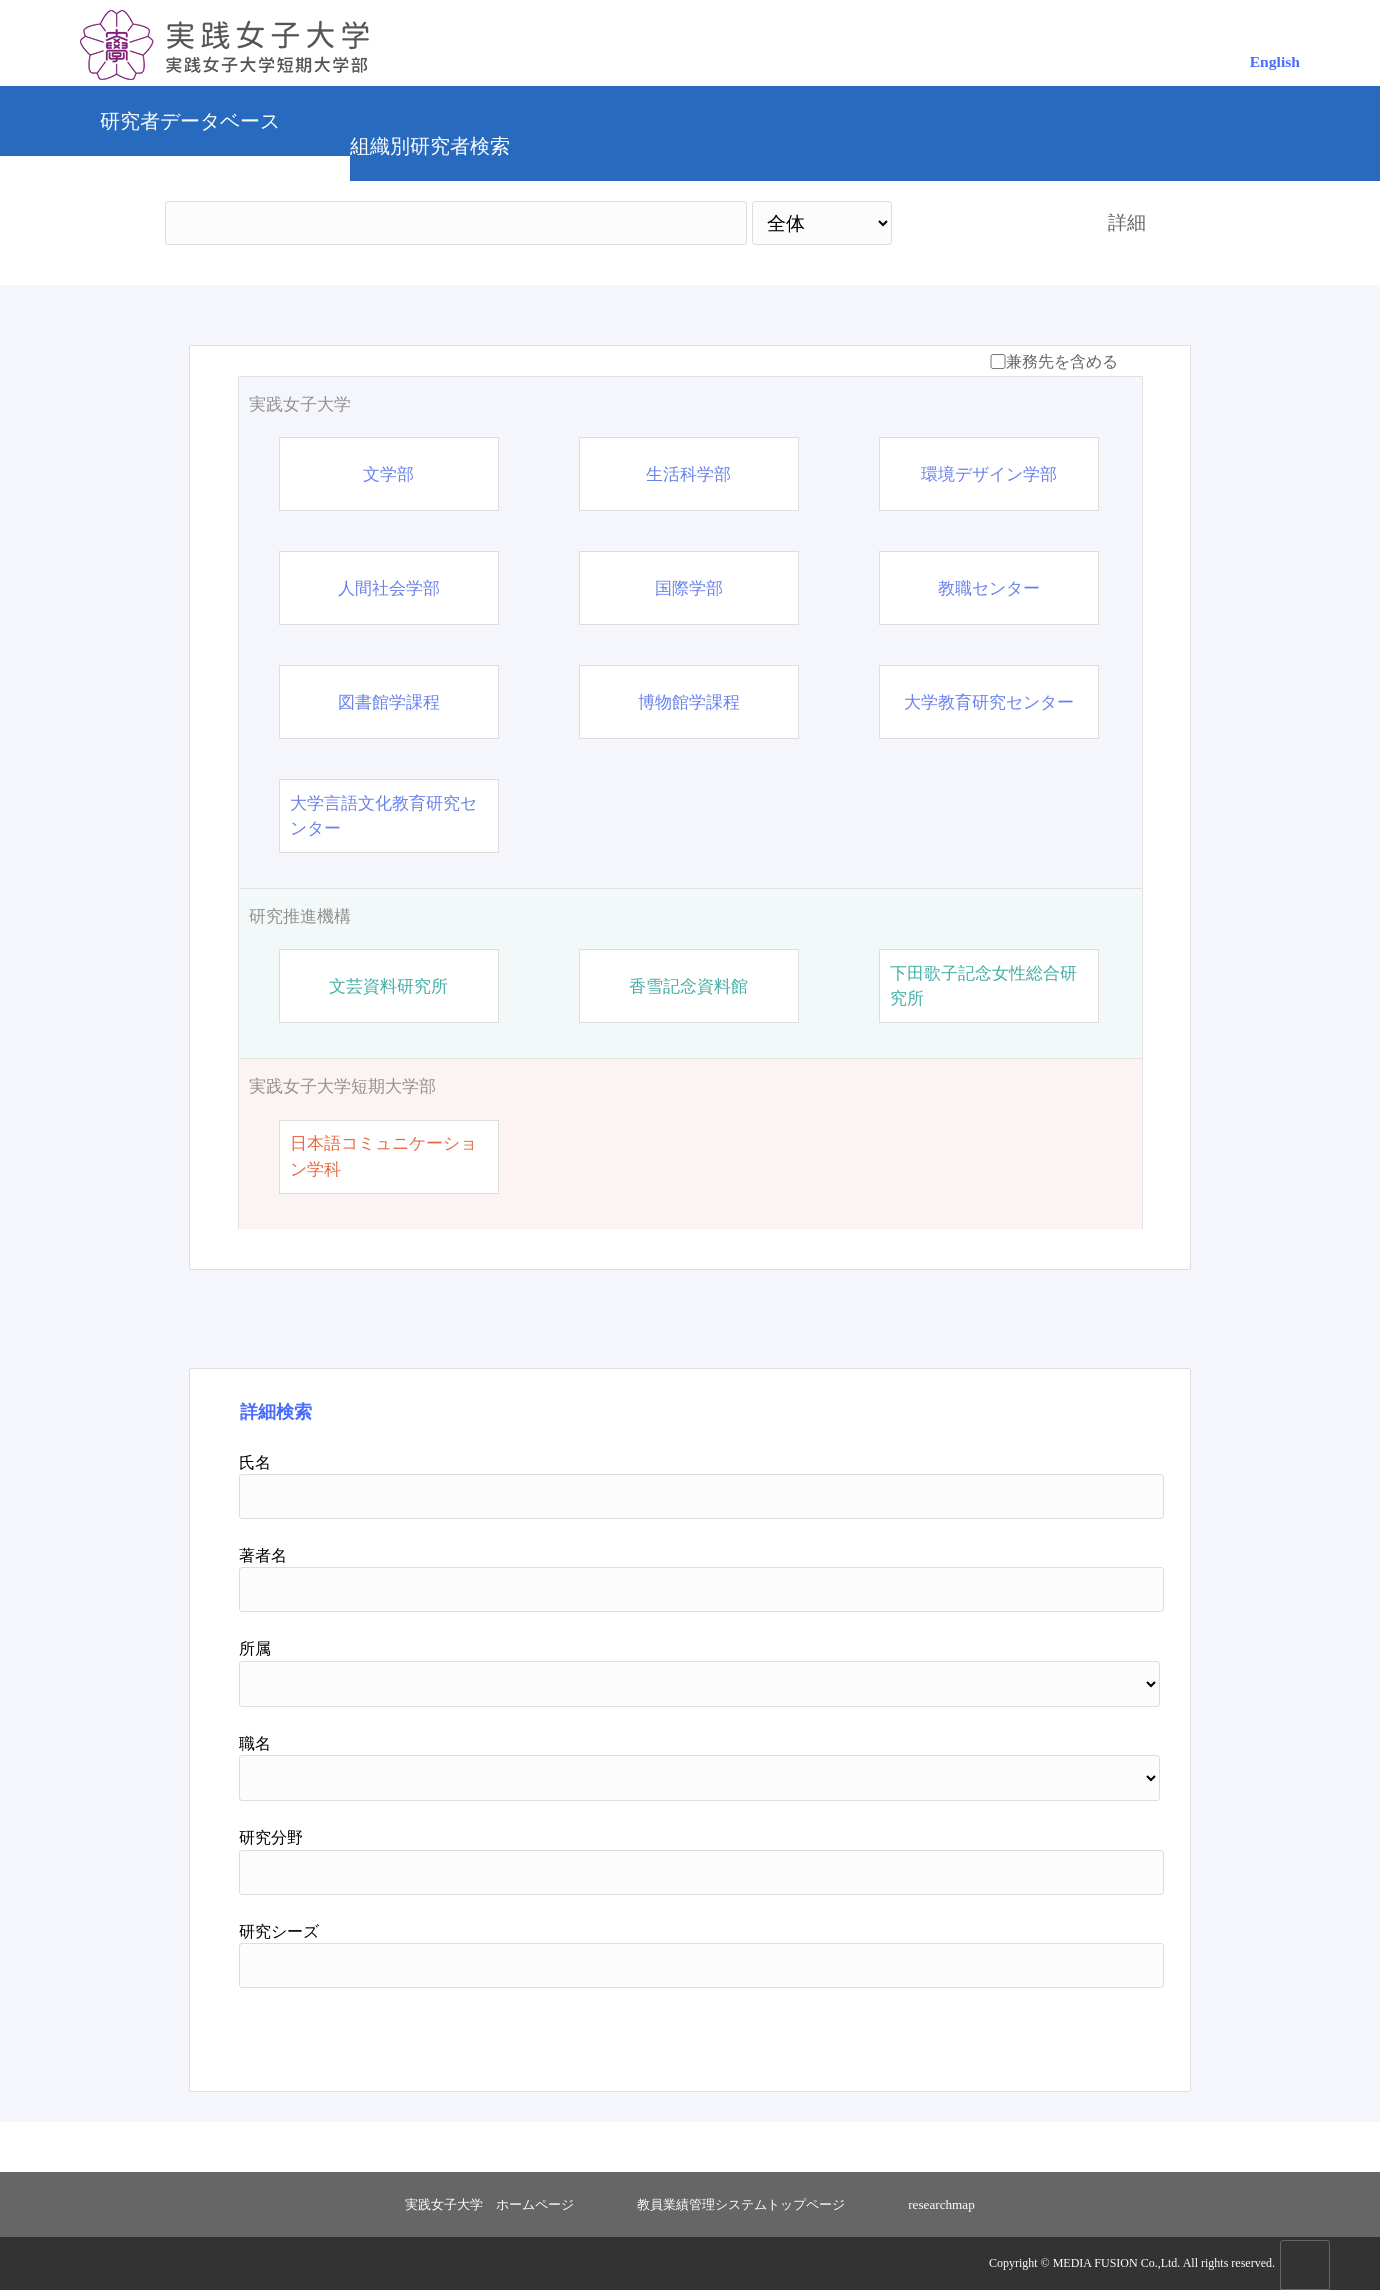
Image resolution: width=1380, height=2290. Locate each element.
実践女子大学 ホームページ (489, 2204)
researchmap (941, 2204)
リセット (1072, 2032)
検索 (982, 222)
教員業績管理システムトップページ (741, 2204)
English (1275, 61)
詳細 (1127, 222)
